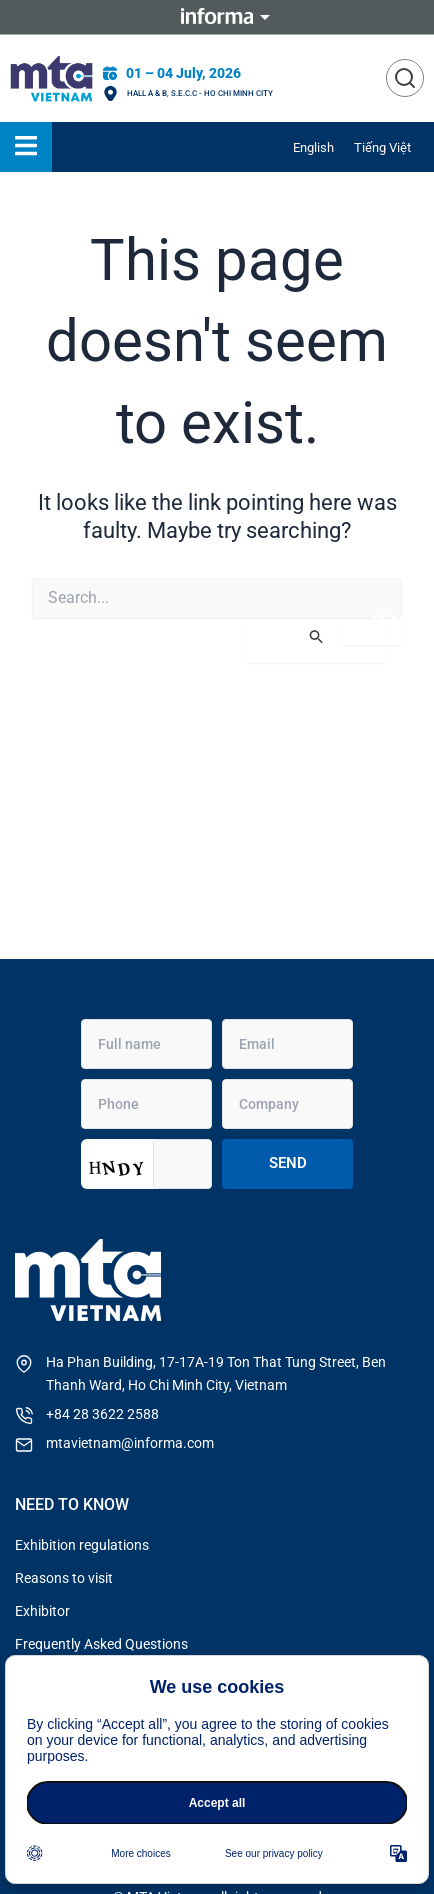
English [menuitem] (313, 147)
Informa (217, 17)
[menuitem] (313, 147)
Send (288, 1163)
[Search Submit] (317, 636)
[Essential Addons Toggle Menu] (26, 147)
